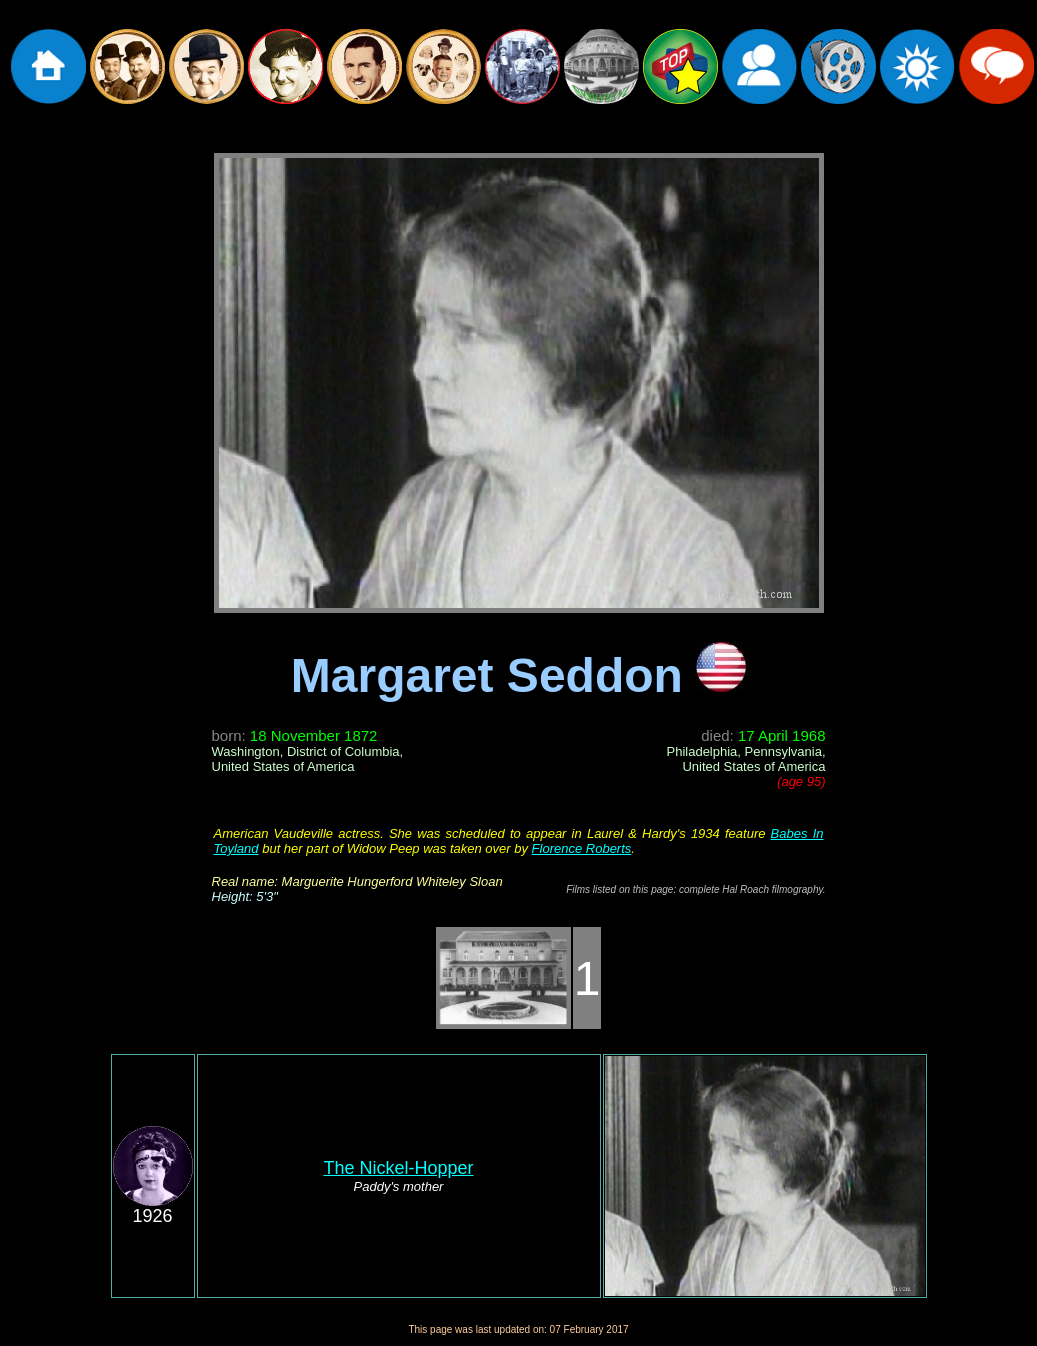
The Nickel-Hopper (398, 1168)
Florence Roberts (582, 848)
